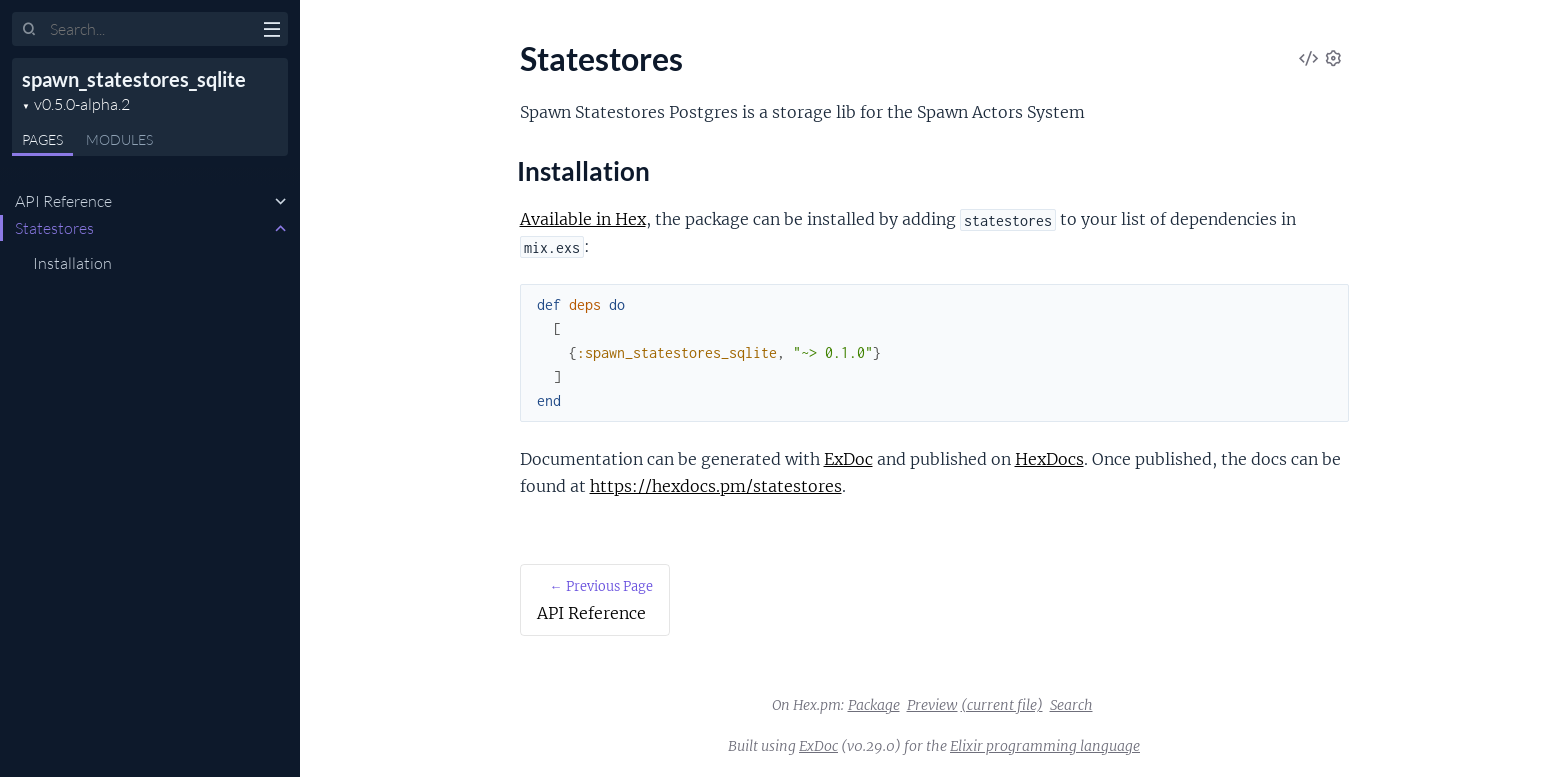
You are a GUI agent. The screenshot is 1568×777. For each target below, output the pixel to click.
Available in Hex (583, 219)
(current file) (1002, 705)
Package (874, 705)
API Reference (63, 201)
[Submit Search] (29, 30)
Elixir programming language (1045, 746)
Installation (72, 263)
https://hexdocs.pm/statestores (716, 486)
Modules (119, 139)
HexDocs (1049, 459)
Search (1071, 705)
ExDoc (848, 459)
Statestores (54, 228)
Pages (42, 139)
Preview (932, 705)
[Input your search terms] (150, 29)
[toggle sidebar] (271, 32)
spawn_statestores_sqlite (134, 79)
